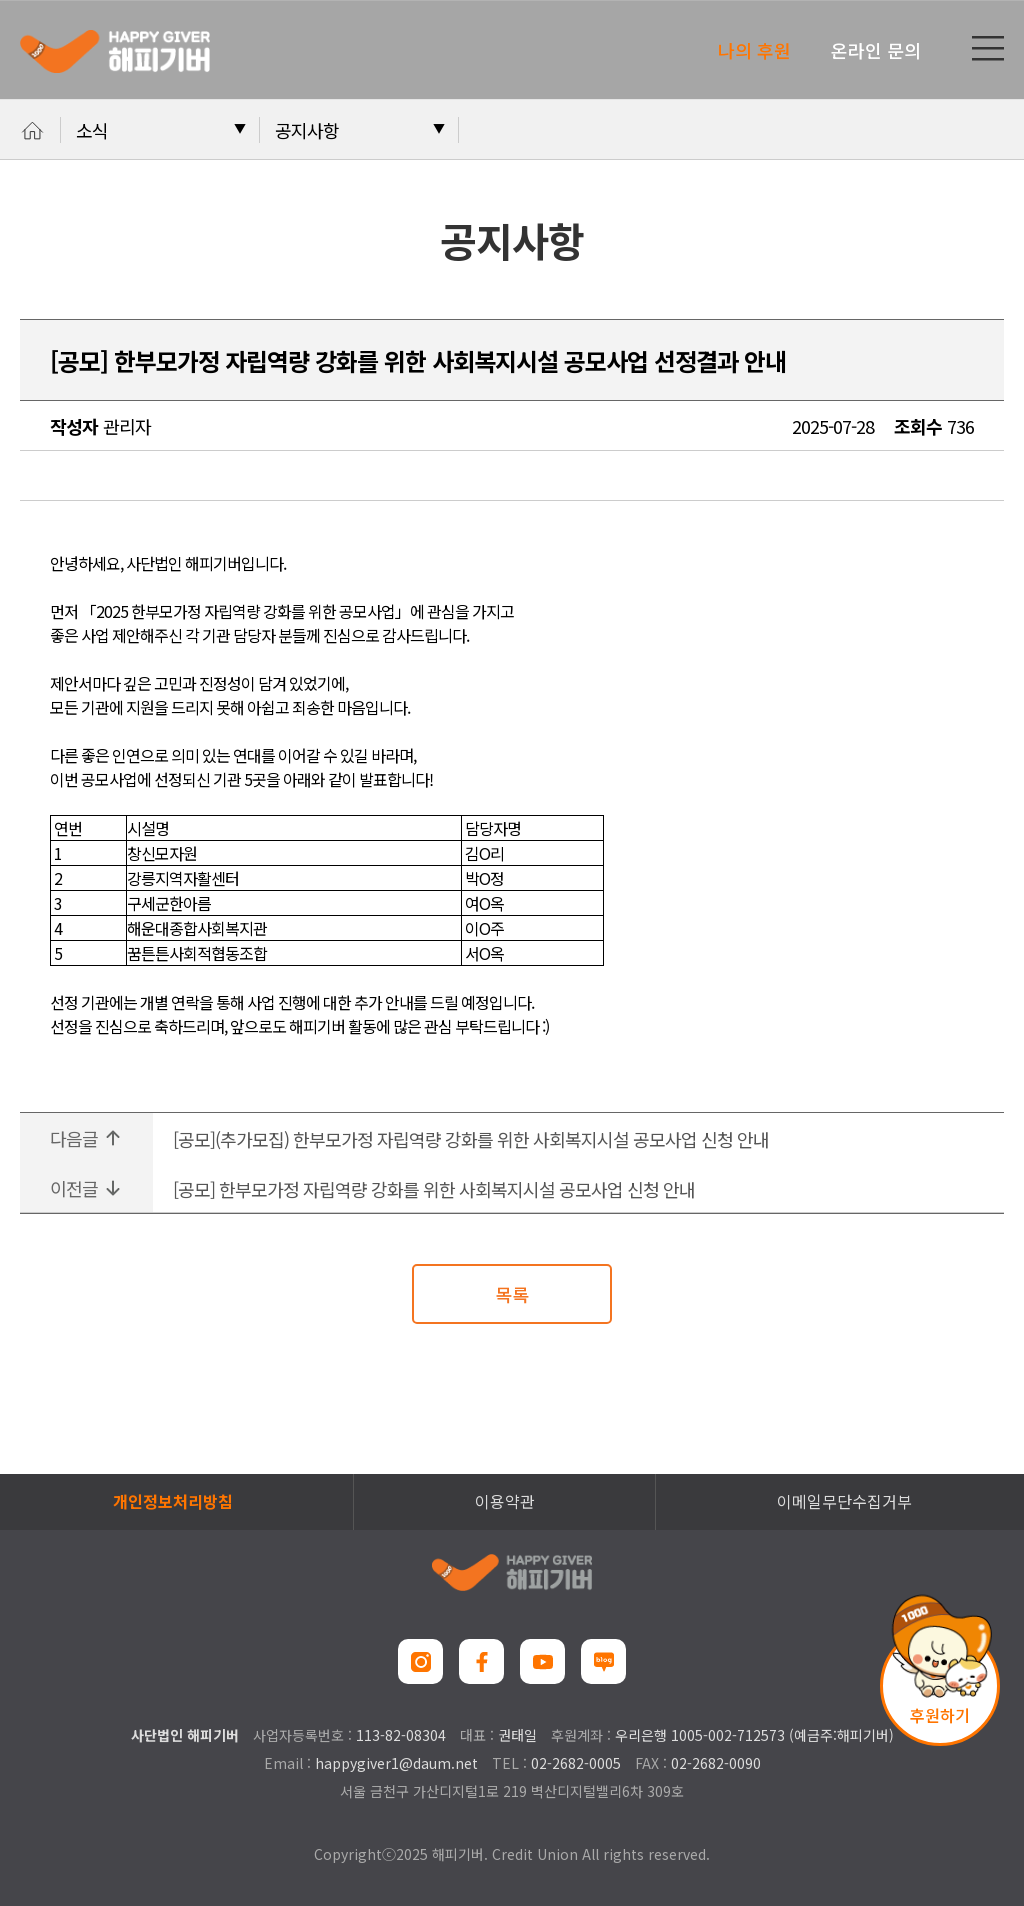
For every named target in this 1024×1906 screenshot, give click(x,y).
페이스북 (481, 1661)
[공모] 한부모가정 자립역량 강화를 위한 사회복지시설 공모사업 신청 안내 (434, 1189)
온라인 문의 (876, 50)
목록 (512, 1294)
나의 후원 (754, 50)
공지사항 (307, 130)
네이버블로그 (603, 1661)
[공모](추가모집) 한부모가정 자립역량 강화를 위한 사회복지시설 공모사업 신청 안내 (471, 1139)
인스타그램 (420, 1661)
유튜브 (542, 1661)
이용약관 (505, 1501)
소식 (92, 130)
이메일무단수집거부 (844, 1501)
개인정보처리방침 (173, 1501)
